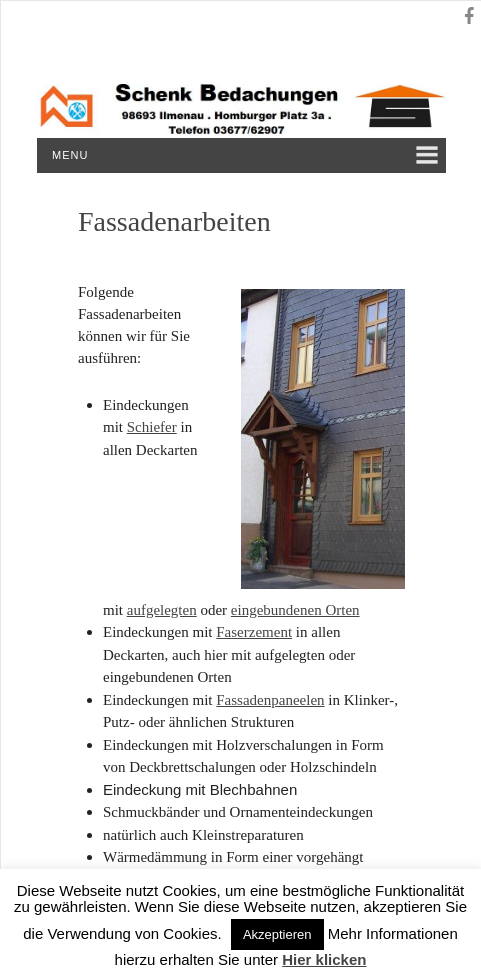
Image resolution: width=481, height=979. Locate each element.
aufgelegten (162, 610)
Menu (70, 155)
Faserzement (254, 632)
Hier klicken (324, 959)
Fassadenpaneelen (270, 700)
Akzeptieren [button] (277, 934)
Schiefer (152, 427)
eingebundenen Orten (295, 610)
